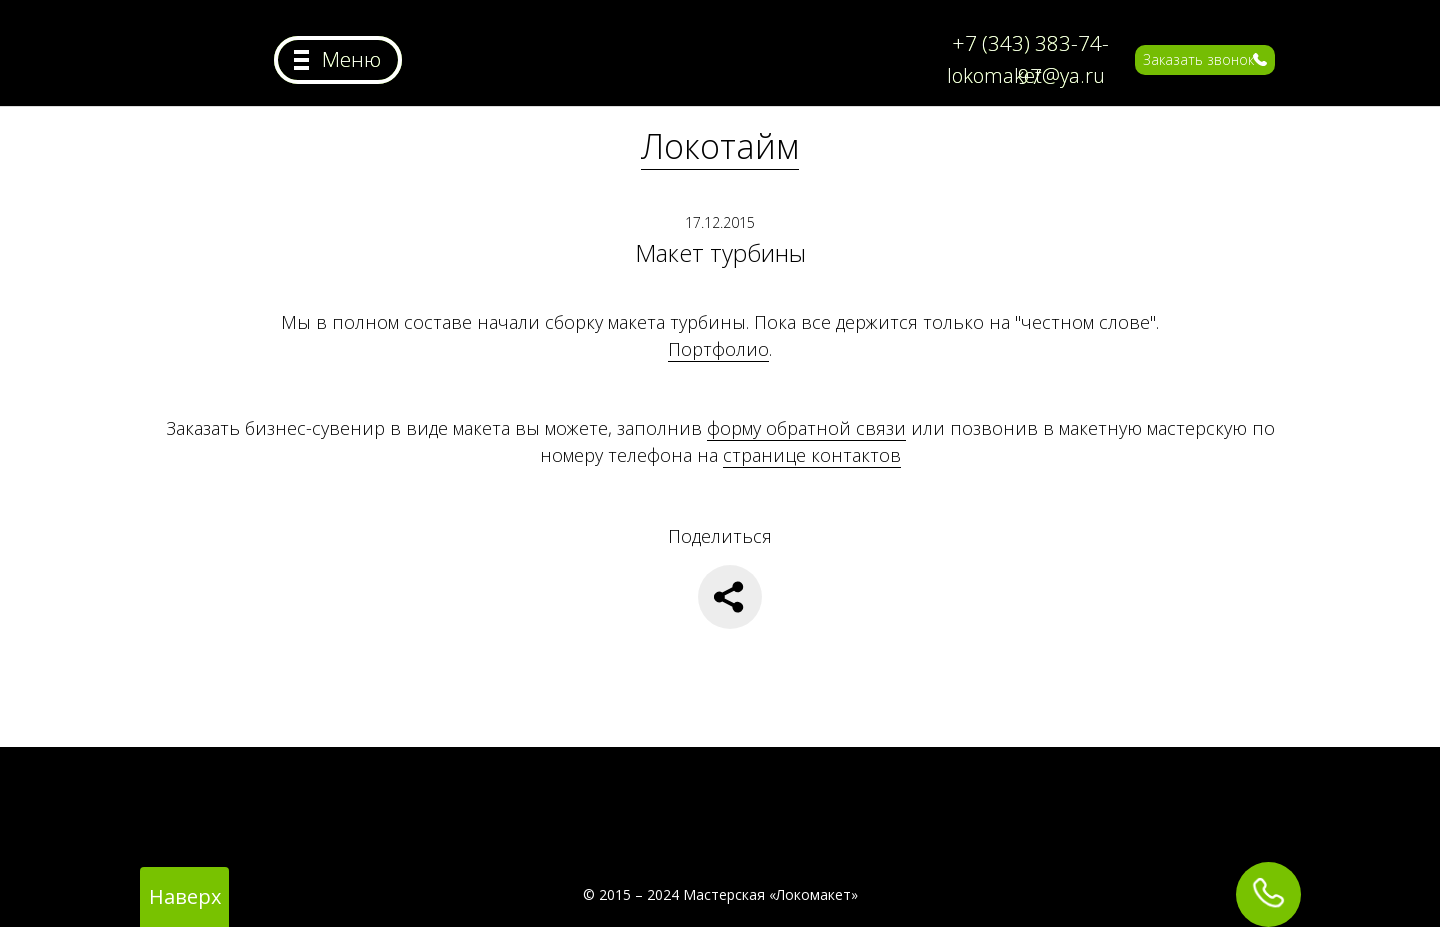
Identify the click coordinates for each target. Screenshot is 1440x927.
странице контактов (812, 455)
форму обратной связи (806, 428)
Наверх (185, 896)
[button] (1260, 59)
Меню (351, 59)
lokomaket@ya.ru (1026, 75)
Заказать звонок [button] (1198, 59)
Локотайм (720, 146)
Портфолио (718, 349)
